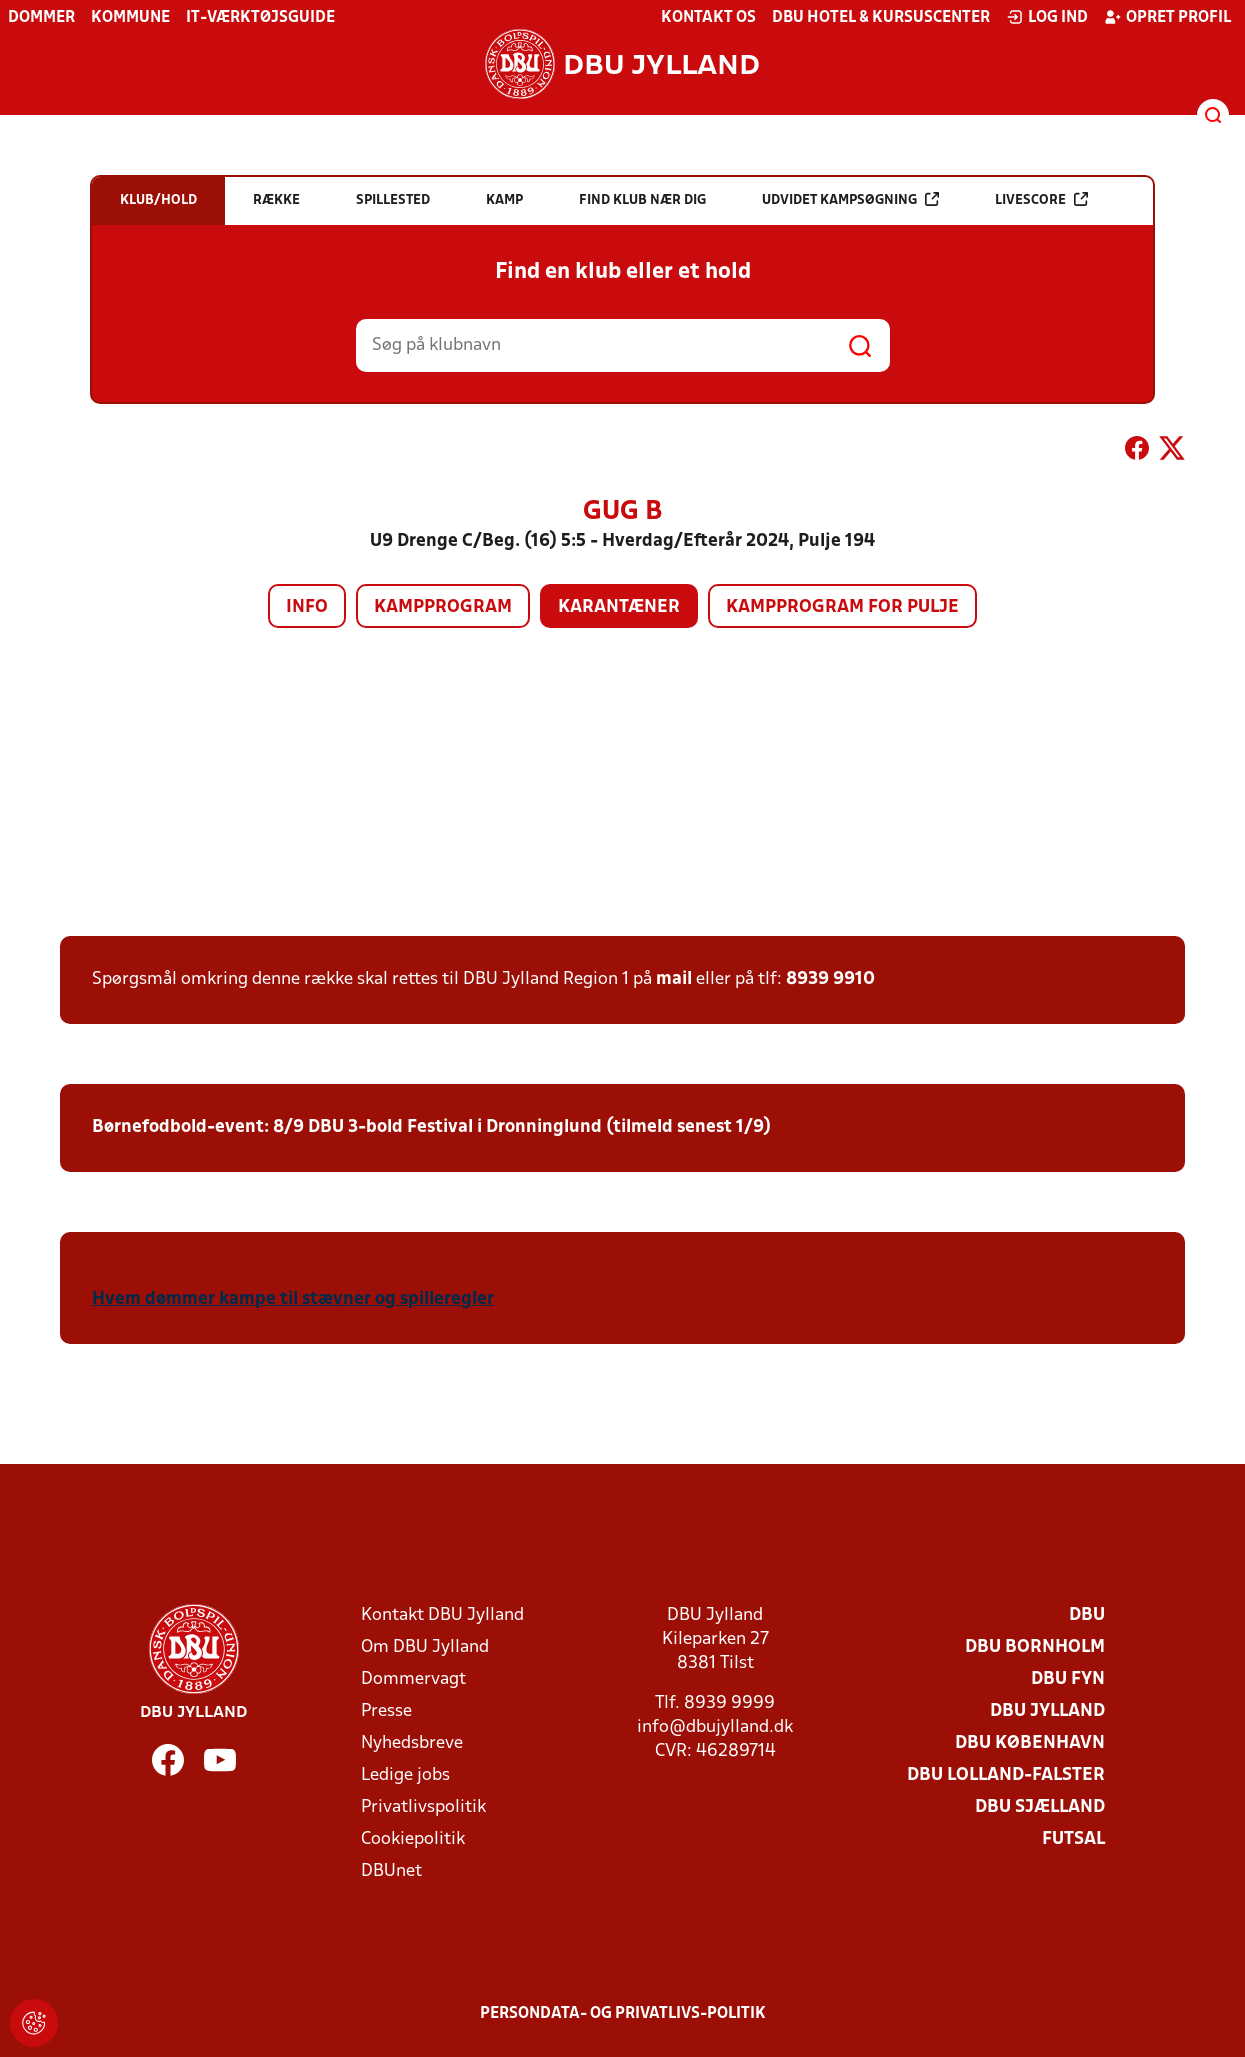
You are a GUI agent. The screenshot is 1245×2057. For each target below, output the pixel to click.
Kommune (130, 18)
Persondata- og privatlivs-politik (623, 2014)
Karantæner (619, 607)
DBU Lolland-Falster (1006, 1775)
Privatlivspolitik (423, 1807)
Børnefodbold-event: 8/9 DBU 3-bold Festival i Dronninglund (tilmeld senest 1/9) (431, 1127)
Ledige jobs (405, 1775)
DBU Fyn (1068, 1679)
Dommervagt (413, 1679)
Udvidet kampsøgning (850, 199)
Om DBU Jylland (425, 1647)
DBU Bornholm (1035, 1647)
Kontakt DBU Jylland (442, 1615)
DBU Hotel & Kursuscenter (881, 18)
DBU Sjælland (1040, 1807)
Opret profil (1167, 17)
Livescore (1041, 199)
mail (674, 979)
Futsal (1073, 1839)
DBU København (1030, 1743)
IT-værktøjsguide (260, 18)
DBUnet (391, 1871)
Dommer (41, 18)
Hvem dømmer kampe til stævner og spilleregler (293, 1299)
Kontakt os (708, 18)
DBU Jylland (1047, 1711)
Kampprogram (443, 607)
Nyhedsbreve (412, 1743)
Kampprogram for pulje (842, 607)
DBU (1087, 1615)
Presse (386, 1711)
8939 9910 (830, 979)
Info (307, 607)
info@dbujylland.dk (715, 1727)
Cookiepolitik (413, 1839)
